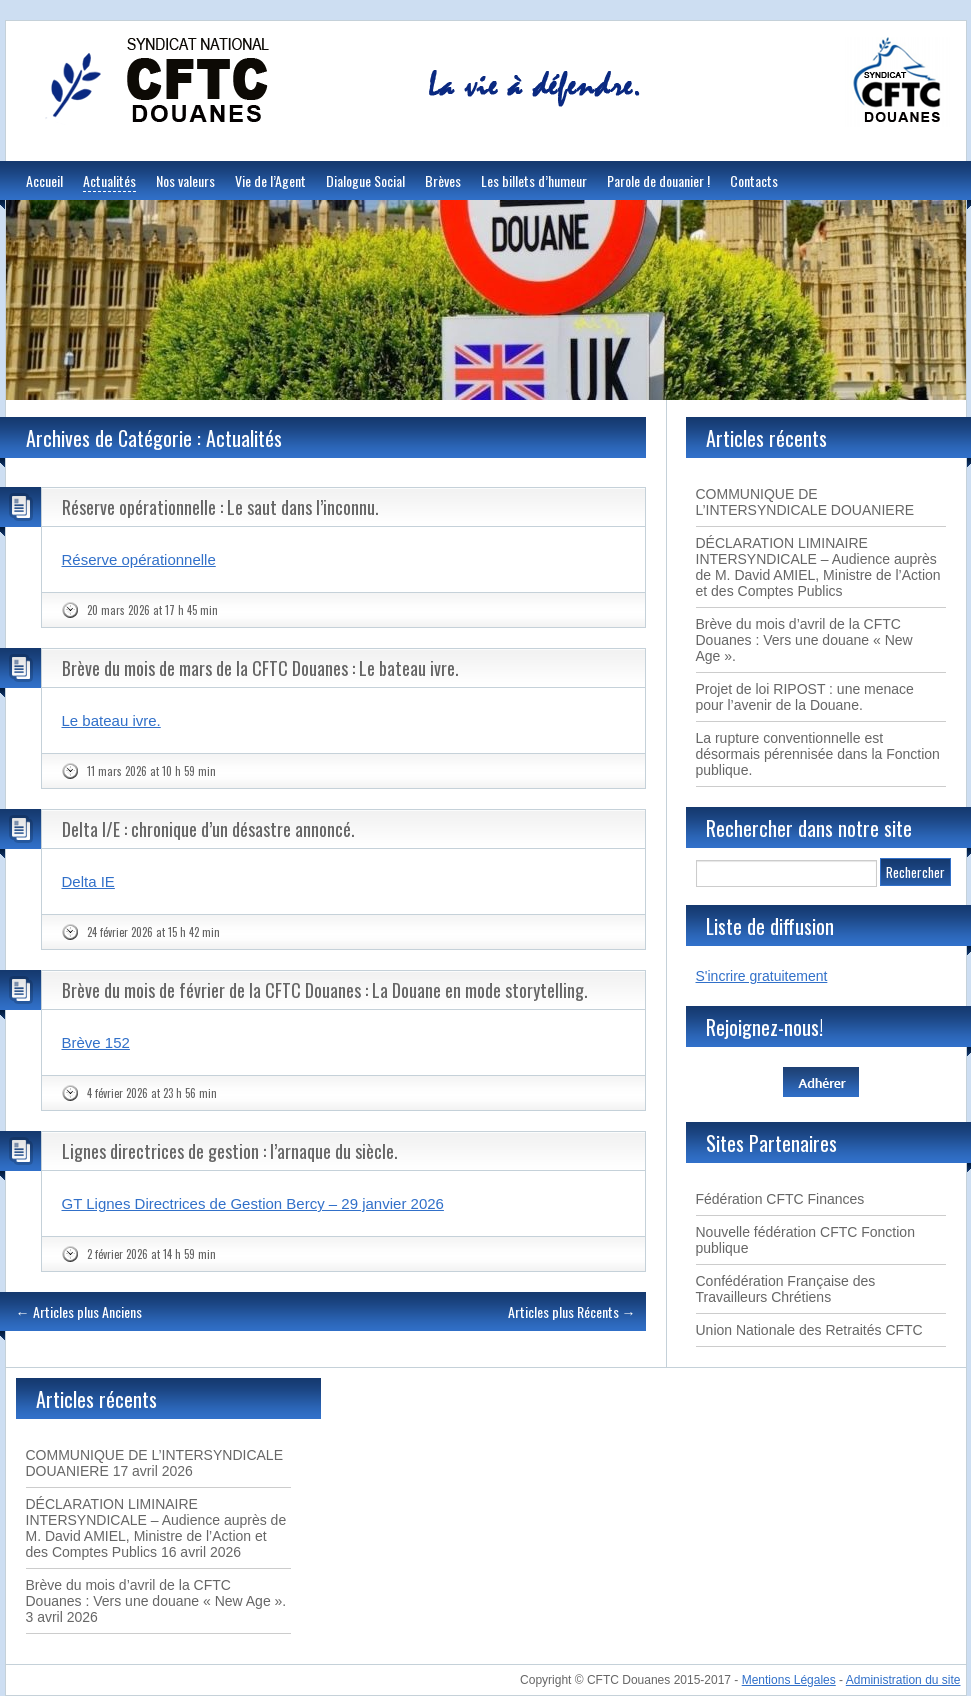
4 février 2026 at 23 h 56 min (152, 1093)
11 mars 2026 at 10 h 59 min (151, 771)
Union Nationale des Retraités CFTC (809, 1330)
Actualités (109, 180)
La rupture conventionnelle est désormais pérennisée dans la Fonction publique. (818, 754)
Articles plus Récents (572, 1311)
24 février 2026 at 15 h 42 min (153, 932)
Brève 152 (96, 1042)
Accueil (44, 180)
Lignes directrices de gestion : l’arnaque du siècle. (230, 1151)
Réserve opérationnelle (139, 559)
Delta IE (88, 881)
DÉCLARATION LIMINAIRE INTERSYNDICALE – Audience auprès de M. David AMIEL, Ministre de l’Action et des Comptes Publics (818, 567)
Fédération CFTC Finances (780, 1199)
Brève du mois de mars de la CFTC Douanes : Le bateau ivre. (260, 668)
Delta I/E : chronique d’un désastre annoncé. (208, 829)
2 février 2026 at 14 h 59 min (151, 1254)
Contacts (754, 180)
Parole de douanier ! (658, 180)
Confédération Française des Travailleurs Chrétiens (786, 1289)
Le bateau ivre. (111, 720)
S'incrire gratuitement (762, 976)
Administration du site (903, 1680)
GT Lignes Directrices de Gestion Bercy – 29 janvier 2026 (253, 1203)
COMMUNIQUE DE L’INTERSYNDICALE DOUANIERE (805, 502)
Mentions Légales (789, 1680)
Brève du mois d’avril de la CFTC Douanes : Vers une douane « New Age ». (804, 640)
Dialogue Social (365, 180)
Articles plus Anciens (79, 1311)
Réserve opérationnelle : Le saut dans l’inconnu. (220, 507)
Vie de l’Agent (270, 180)
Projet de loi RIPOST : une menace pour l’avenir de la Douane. (805, 697)
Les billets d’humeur (534, 180)
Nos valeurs (185, 180)
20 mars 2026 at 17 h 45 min (152, 610)
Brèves (443, 180)
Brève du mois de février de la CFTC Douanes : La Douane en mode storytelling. (325, 990)
